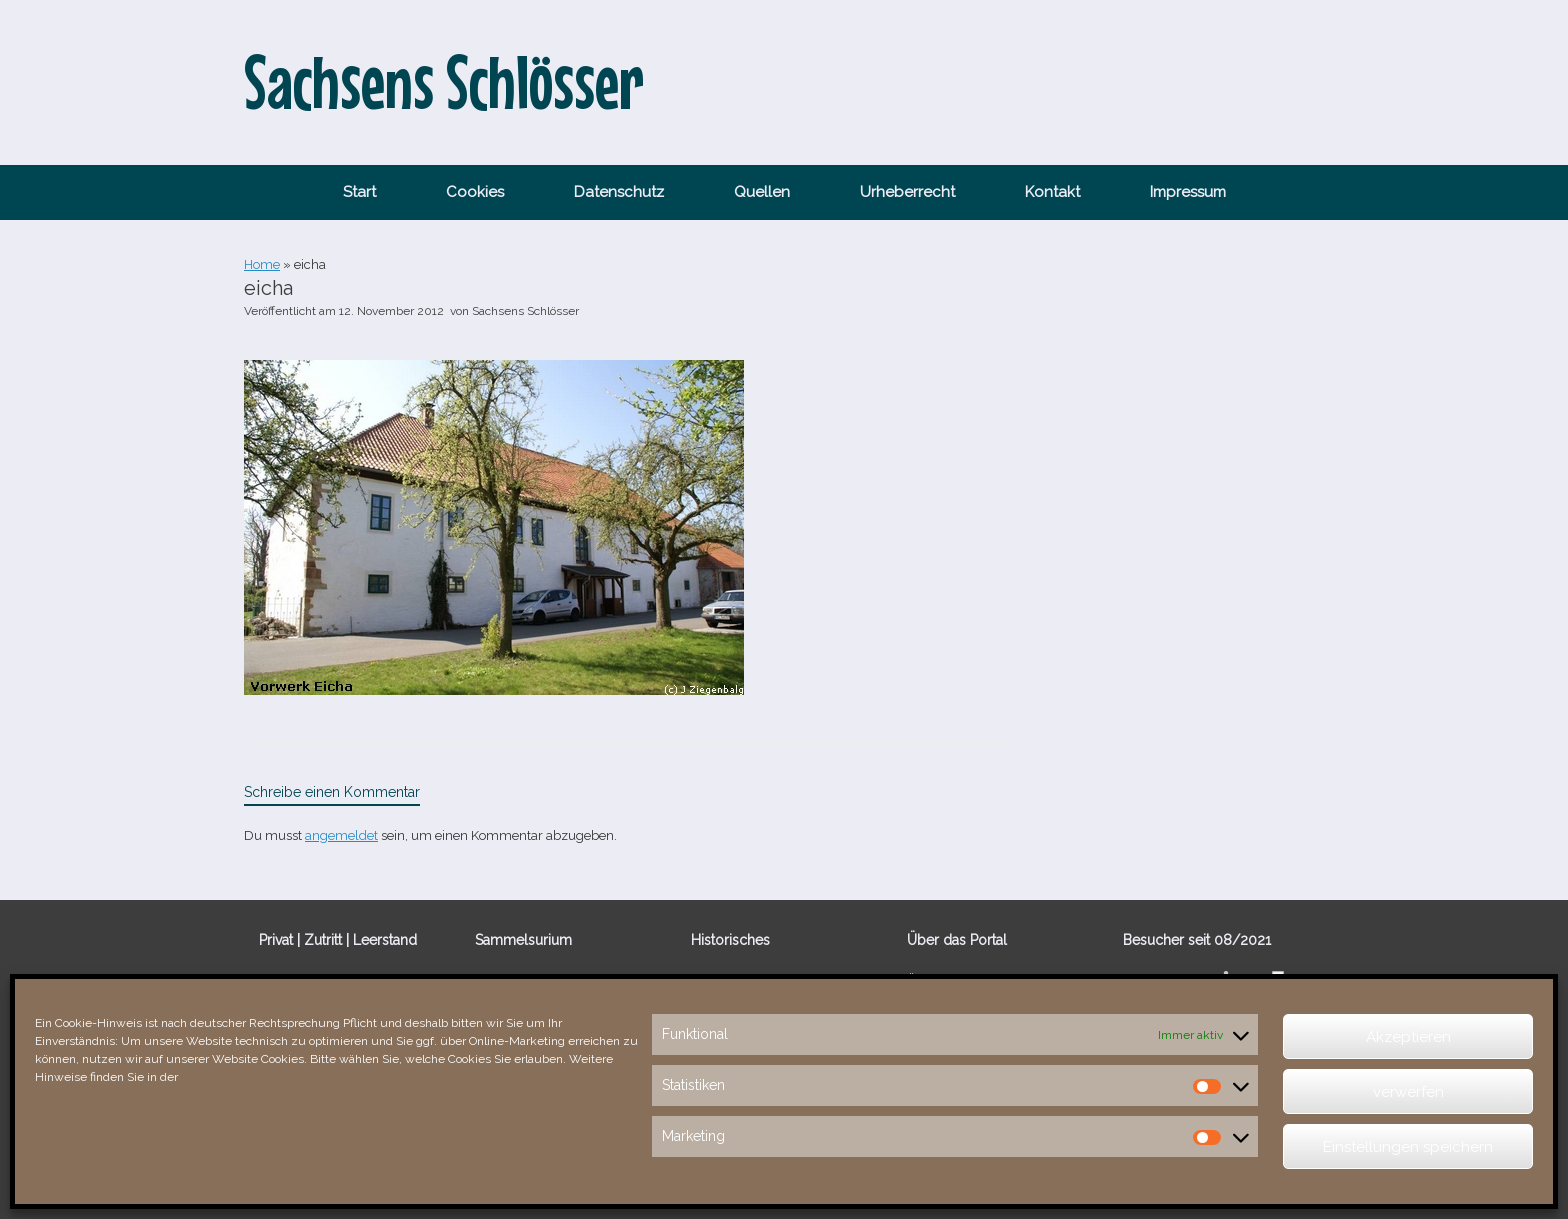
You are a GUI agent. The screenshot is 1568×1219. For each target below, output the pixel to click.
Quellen (762, 192)
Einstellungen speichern (1408, 1147)
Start (359, 192)
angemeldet (341, 835)
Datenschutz (619, 192)
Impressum (1188, 192)
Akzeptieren (1408, 1037)
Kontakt (1052, 192)
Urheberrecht (907, 192)
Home (262, 264)
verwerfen (1408, 1092)
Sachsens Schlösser (525, 311)
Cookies (475, 192)
